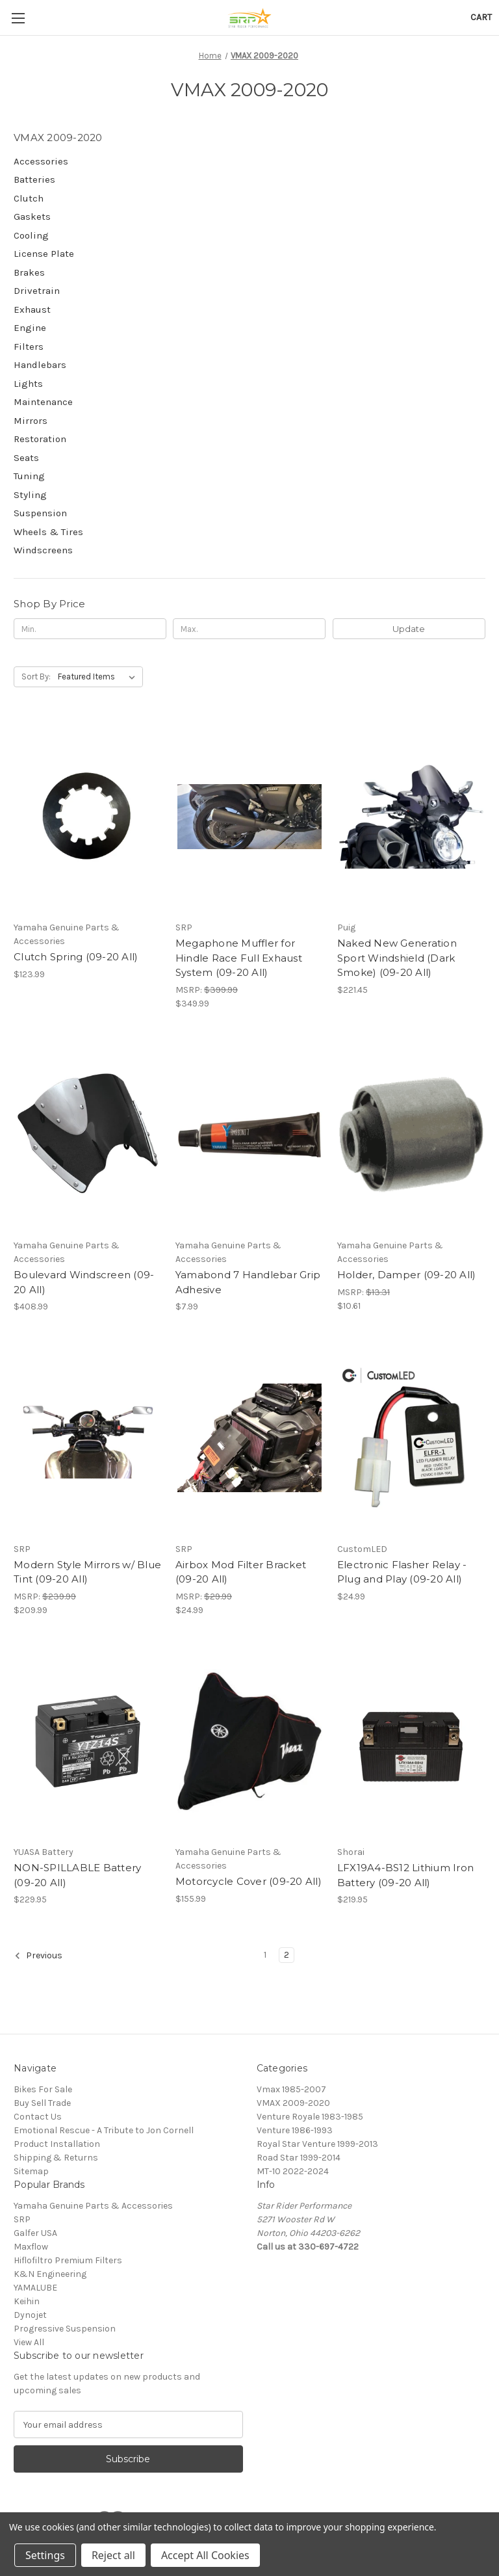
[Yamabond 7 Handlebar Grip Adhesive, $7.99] (249, 1135)
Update (408, 629)
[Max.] (249, 628)
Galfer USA (35, 2233)
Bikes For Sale (43, 2089)
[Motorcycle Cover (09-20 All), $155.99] (249, 1741)
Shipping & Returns (56, 2157)
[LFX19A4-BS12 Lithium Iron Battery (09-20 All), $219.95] (411, 1741)
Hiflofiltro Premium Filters (68, 2260)
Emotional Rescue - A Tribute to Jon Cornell (104, 2130)
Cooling (31, 235)
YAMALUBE (35, 2287)
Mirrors (30, 421)
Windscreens (43, 550)
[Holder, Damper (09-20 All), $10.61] (411, 1135)
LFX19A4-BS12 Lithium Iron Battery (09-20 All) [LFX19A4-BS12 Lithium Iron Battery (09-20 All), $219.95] (405, 1875)
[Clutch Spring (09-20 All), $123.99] (88, 816)
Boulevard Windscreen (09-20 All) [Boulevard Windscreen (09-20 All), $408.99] (84, 1282)
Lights (28, 383)
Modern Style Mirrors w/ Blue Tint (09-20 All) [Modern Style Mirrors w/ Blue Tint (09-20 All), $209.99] (87, 1572)
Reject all (113, 2555)
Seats (26, 458)
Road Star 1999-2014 (298, 2157)
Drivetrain (37, 290)
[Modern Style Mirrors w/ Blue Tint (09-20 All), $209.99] (88, 1438)
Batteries (34, 179)
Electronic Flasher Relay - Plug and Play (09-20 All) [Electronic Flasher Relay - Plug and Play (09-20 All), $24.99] (402, 1572)
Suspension (40, 513)
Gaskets (32, 216)
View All (29, 2342)
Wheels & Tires (48, 532)
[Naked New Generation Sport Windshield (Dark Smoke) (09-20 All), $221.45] (411, 816)
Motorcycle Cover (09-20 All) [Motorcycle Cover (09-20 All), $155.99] (248, 1881)
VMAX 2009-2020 (293, 2103)
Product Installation (57, 2143)
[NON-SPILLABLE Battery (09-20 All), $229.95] (88, 1741)
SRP (22, 2219)
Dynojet (30, 2314)
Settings (45, 2555)
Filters (29, 346)
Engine (30, 328)
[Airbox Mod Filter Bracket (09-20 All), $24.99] (249, 1438)
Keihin (27, 2301)
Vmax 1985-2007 (291, 2089)
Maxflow (31, 2246)
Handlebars (40, 365)
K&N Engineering (50, 2274)
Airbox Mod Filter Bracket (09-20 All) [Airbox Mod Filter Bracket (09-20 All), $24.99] (240, 1572)
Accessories (41, 161)
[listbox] (99, 677)
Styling (30, 495)
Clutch (29, 198)
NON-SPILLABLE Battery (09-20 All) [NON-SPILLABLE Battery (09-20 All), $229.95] (77, 1875)
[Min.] (90, 628)
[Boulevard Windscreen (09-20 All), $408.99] (88, 1135)
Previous (38, 1955)
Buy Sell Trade (42, 2103)
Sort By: (36, 676)
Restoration (40, 439)
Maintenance (43, 402)
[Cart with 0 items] (481, 17)
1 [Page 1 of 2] (265, 1954)
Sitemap (31, 2171)
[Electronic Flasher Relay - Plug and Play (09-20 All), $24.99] (411, 1438)
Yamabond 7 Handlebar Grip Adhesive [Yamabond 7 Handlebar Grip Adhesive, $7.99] (247, 1282)
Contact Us (38, 2116)
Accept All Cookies (205, 2555)
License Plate (44, 253)
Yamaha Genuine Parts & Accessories (93, 2205)
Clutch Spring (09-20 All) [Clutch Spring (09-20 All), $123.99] (76, 957)
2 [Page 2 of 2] (286, 1954)
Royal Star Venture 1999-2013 (317, 2143)
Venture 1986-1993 (295, 2130)
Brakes (29, 272)
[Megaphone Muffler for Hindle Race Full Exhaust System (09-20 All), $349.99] (249, 816)
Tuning (29, 476)
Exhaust (32, 309)
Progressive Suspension (65, 2328)
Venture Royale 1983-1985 (310, 2116)
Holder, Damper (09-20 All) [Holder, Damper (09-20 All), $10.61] (406, 1274)
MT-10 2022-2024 (293, 2171)
